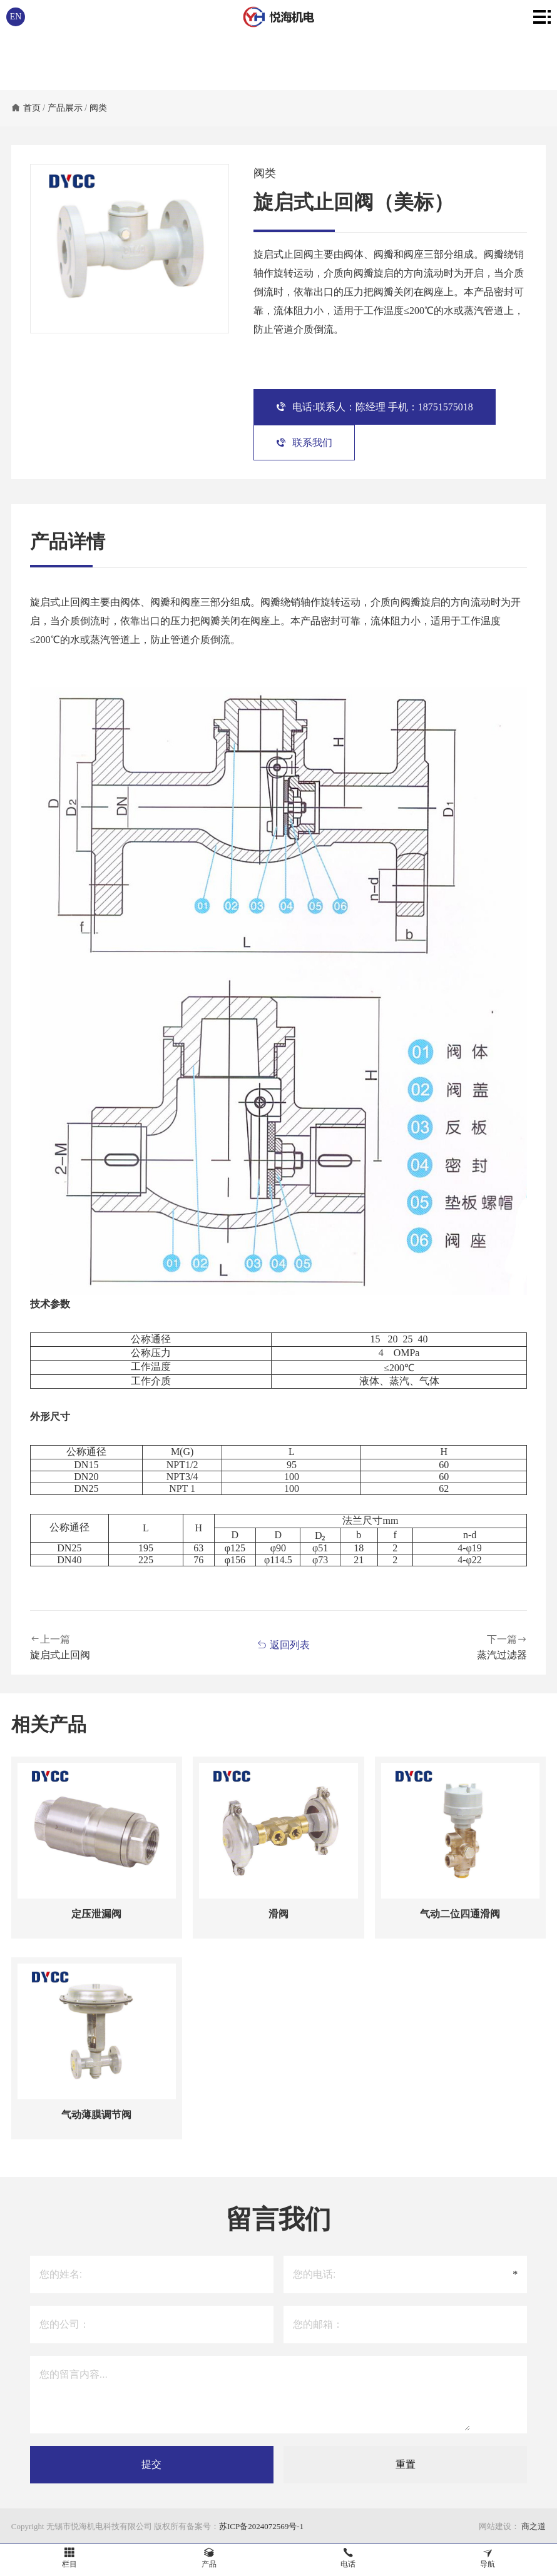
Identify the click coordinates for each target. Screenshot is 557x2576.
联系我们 (304, 442)
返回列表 (283, 1645)
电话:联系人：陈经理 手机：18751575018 (374, 407)
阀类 (98, 108)
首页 (32, 108)
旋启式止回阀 (60, 1655)
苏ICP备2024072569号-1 (261, 2526)
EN (16, 16)
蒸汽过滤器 (502, 1655)
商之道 (532, 2526)
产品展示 (65, 108)
